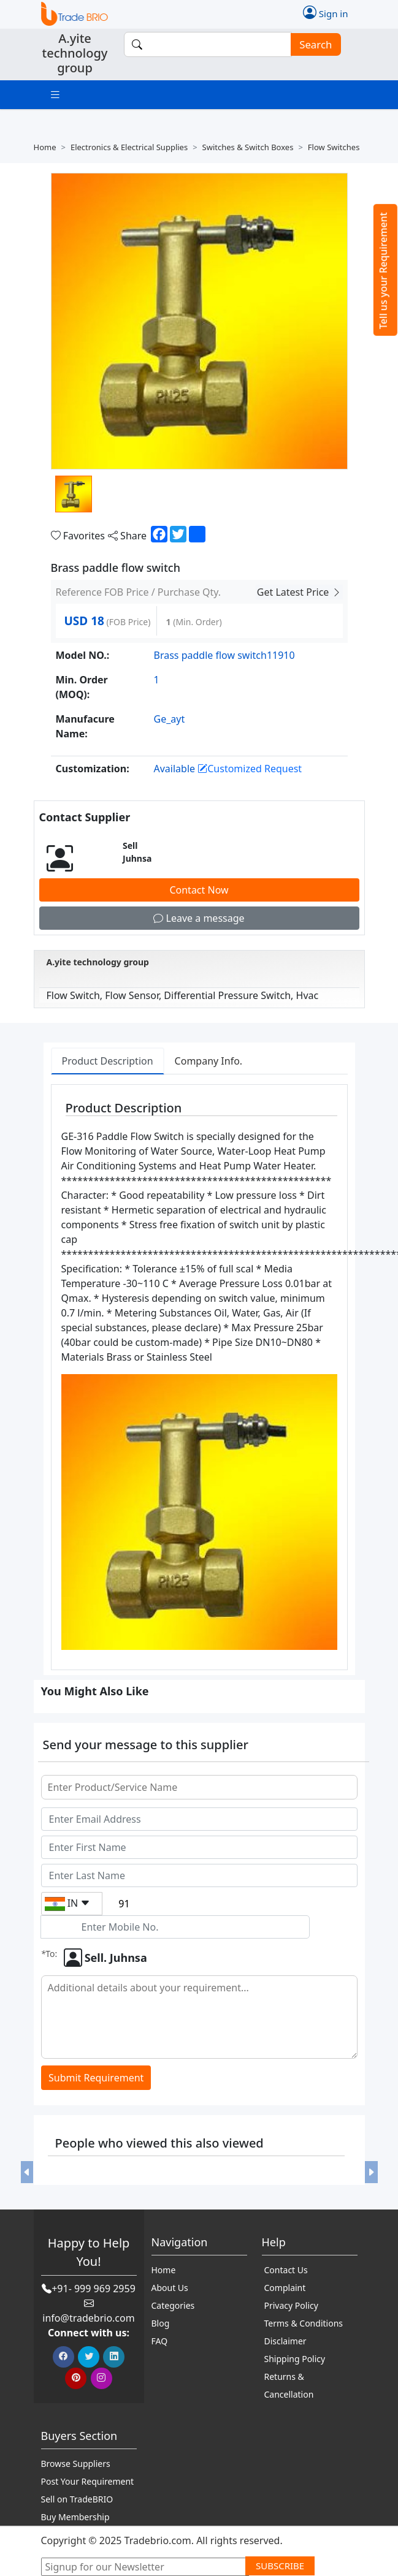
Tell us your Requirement (383, 270)
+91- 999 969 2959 (94, 2288)
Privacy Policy (291, 2305)
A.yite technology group (98, 962)
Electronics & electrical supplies (129, 147)
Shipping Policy (295, 2359)
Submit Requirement (96, 2077)
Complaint (285, 2287)
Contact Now (198, 890)
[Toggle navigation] (55, 94)
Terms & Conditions (303, 2323)
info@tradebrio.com (88, 2318)
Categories (173, 2305)
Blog (160, 2323)
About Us (169, 2287)
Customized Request (249, 768)
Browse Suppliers (75, 2463)
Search (312, 44)
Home (45, 147)
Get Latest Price (299, 592)
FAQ (159, 2341)
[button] (27, 2172)
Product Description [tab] (107, 1061)
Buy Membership (75, 2517)
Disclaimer (285, 2341)
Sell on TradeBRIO (77, 2499)
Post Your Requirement (87, 2481)
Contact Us (286, 2270)
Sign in (325, 12)
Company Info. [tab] (209, 1061)
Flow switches (334, 147)
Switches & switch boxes (248, 147)
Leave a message (198, 918)
